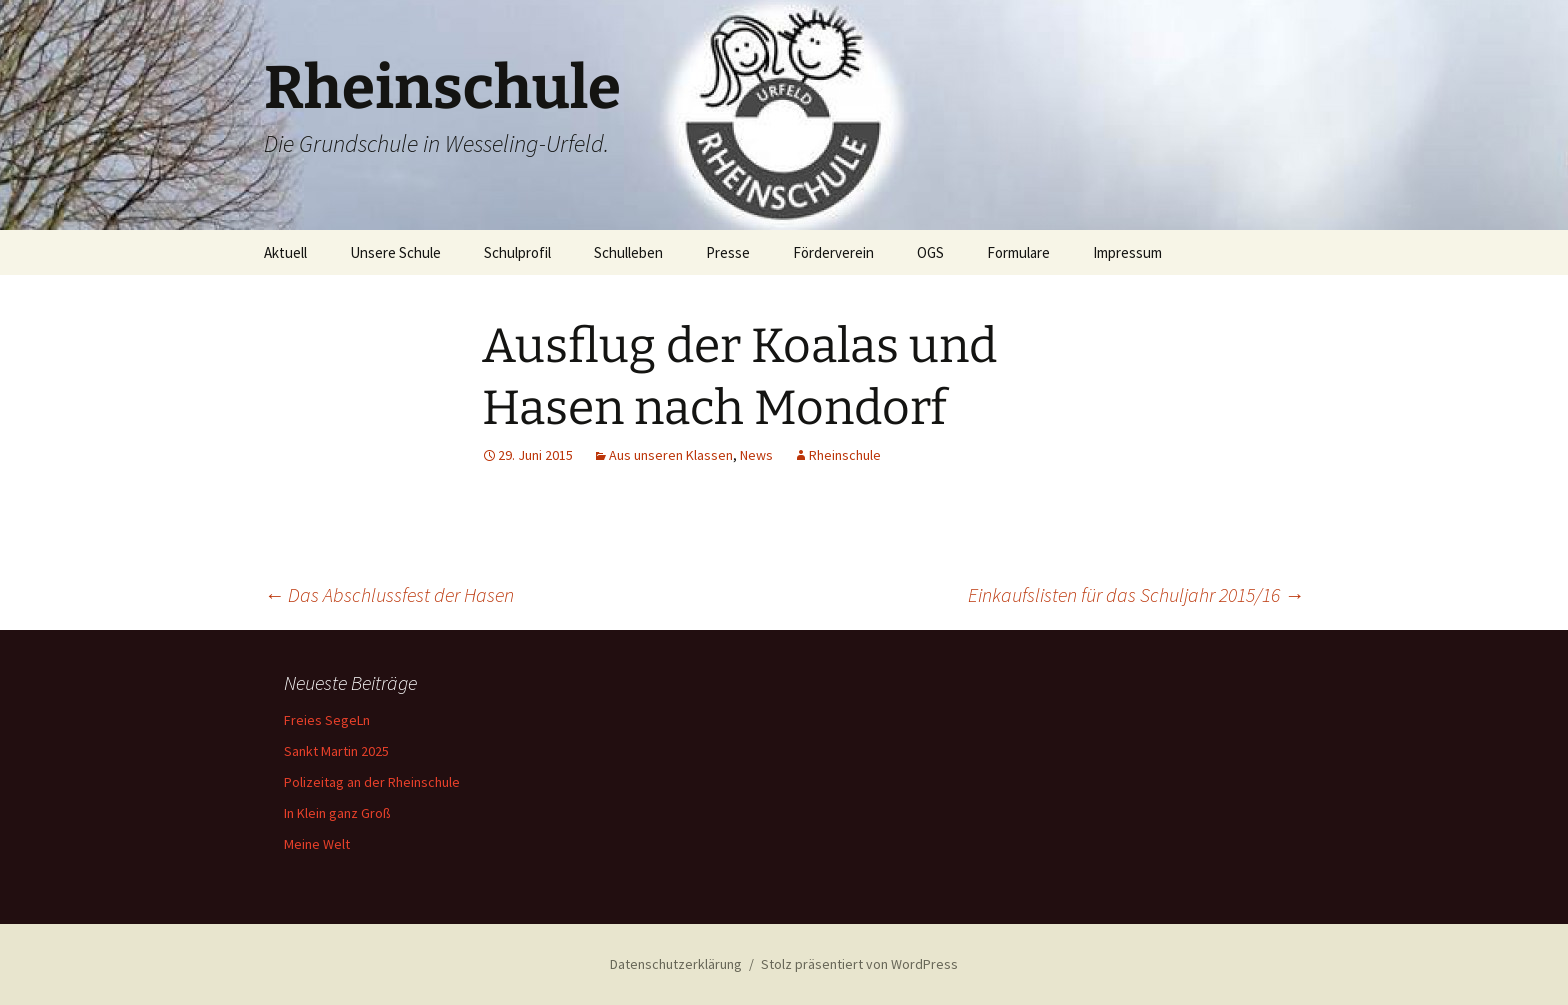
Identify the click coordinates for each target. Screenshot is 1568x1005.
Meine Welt (317, 844)
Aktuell (285, 252)
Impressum (1127, 252)
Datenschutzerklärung (676, 964)
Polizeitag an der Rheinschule (372, 782)
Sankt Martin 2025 (336, 751)
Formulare (1018, 252)
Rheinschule (845, 455)
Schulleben (628, 252)
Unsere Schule (395, 252)
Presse (728, 252)
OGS (930, 252)
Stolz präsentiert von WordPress (859, 964)
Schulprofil (517, 252)
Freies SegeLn (327, 720)
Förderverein (833, 252)
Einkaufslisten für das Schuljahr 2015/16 (1136, 594)
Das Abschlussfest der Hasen (389, 594)
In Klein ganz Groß (337, 813)
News (756, 455)
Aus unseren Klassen (671, 455)
